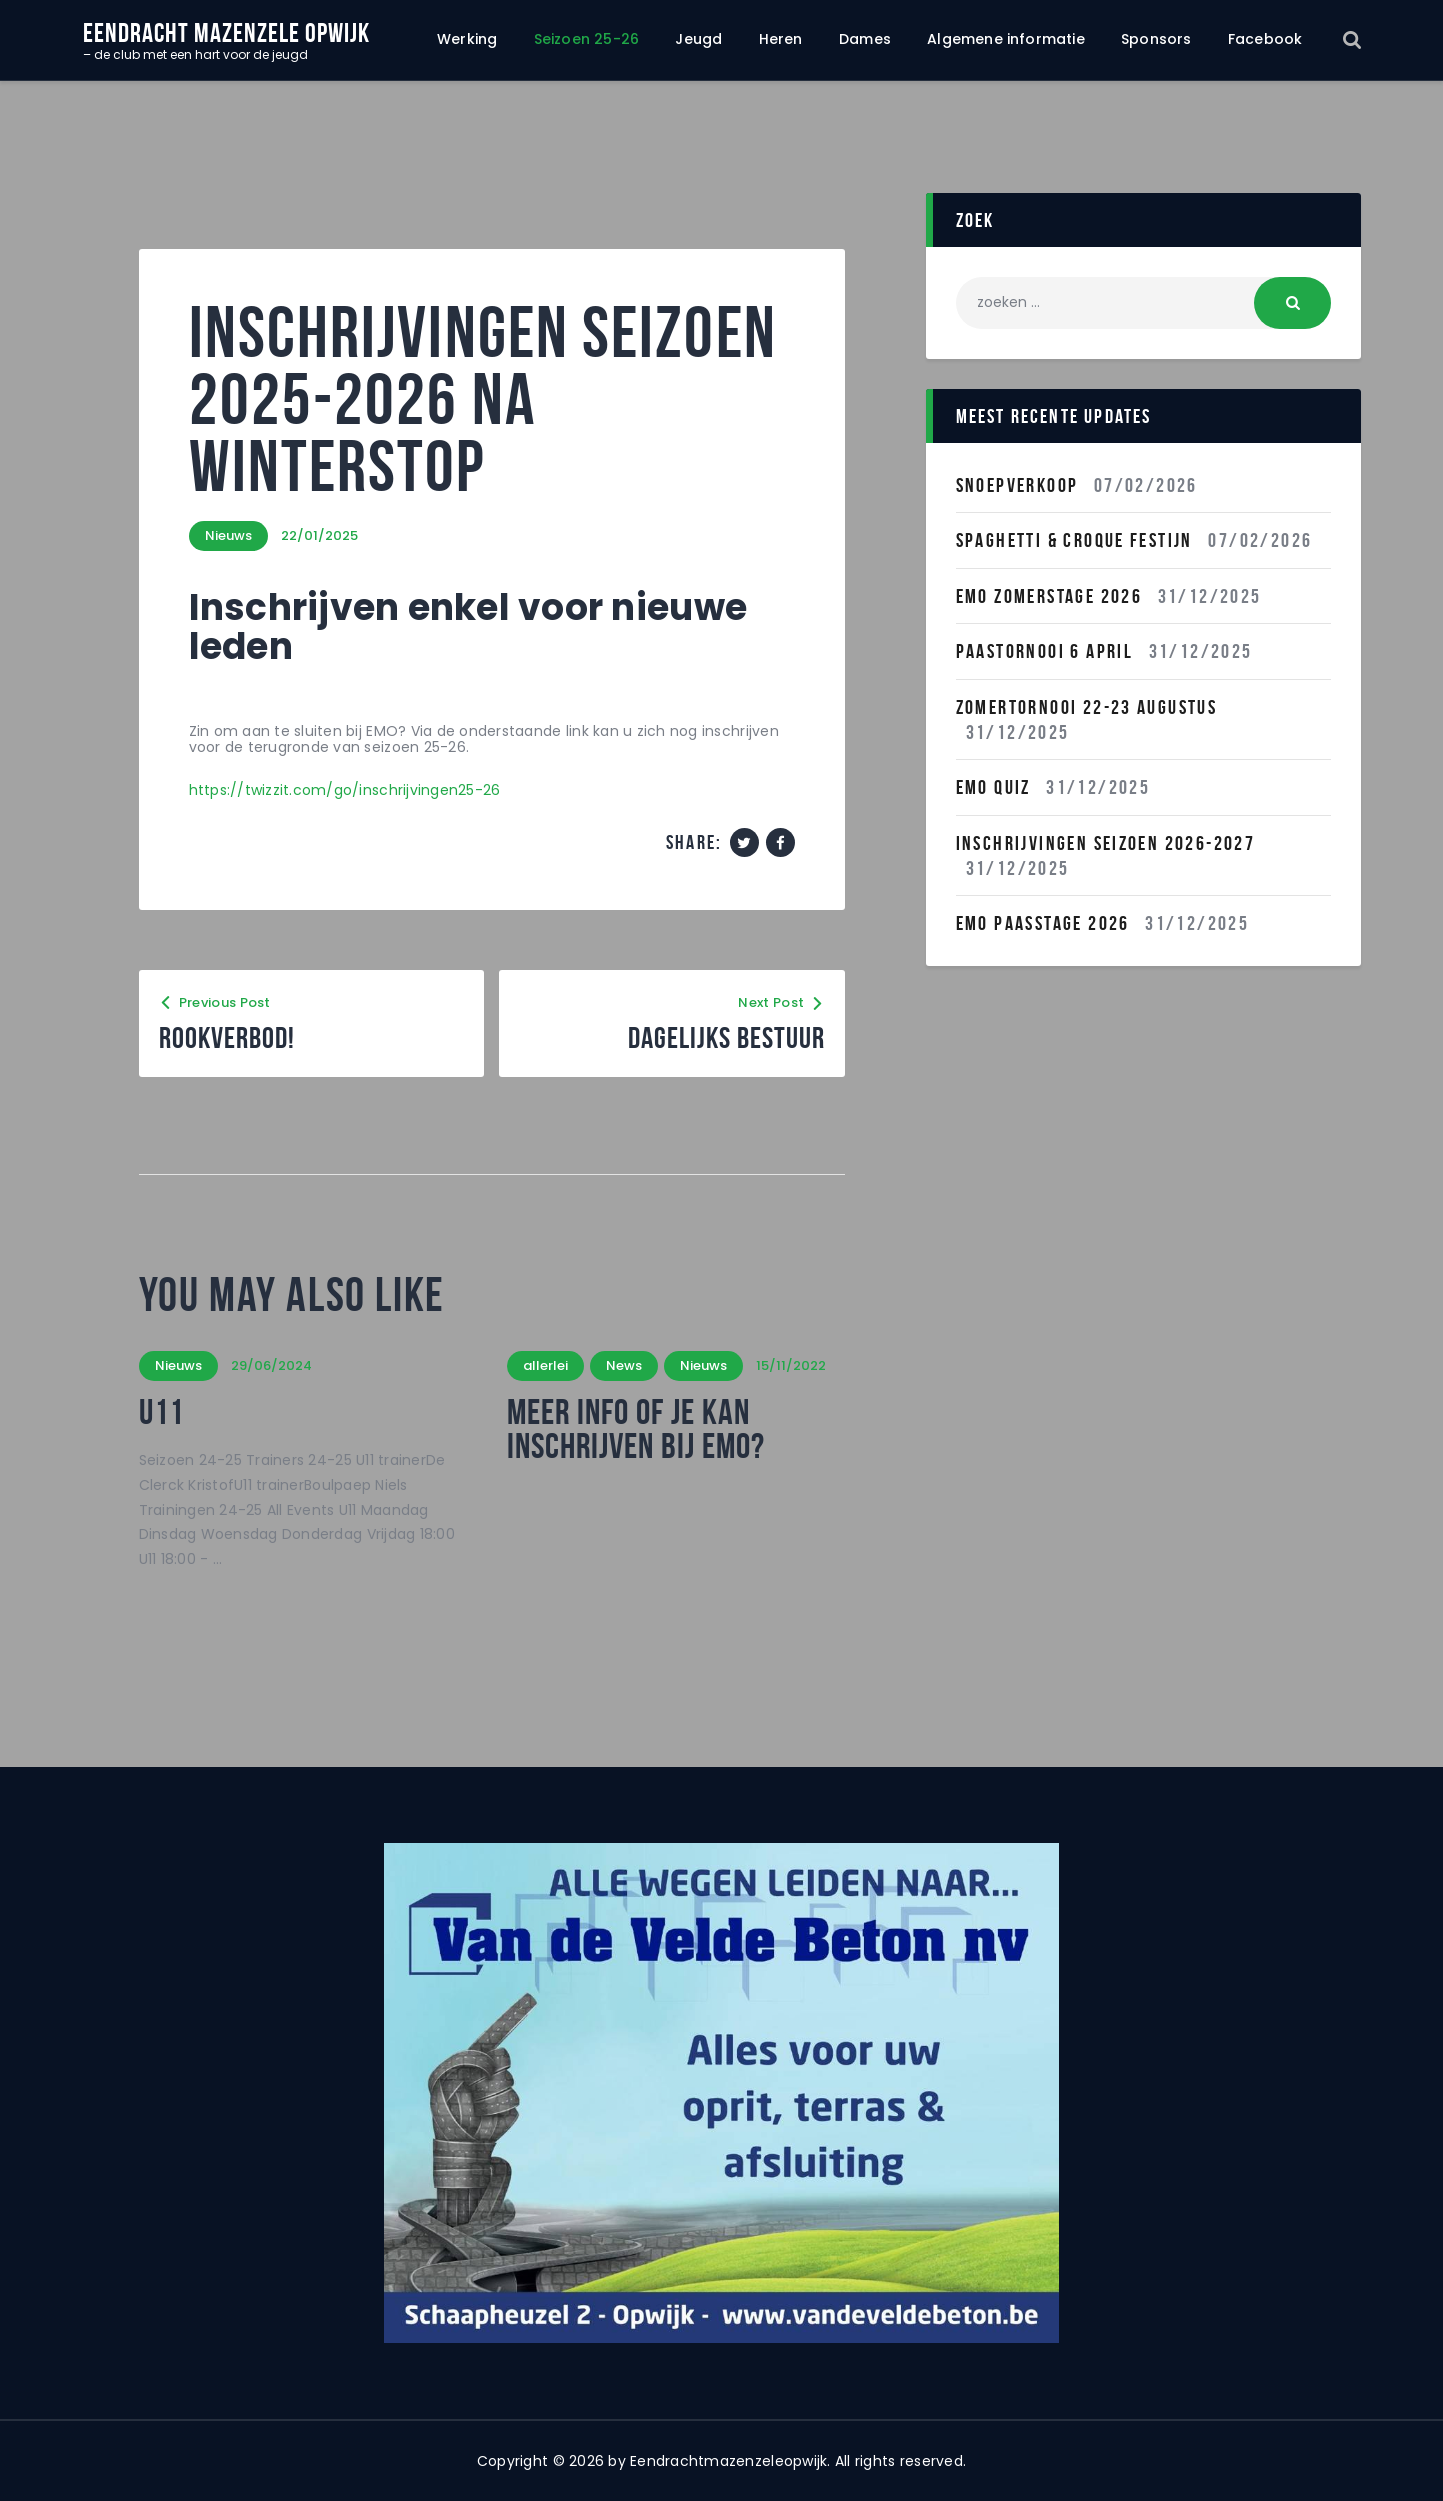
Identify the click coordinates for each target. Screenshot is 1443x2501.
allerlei (545, 1365)
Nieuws (228, 535)
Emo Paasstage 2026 (1043, 923)
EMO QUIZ (993, 787)
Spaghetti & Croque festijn (1074, 540)
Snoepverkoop (1017, 485)
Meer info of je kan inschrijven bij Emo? (636, 1429)
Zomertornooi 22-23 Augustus (1087, 707)
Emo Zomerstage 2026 (1049, 596)
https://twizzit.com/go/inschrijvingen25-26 (345, 790)
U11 (161, 1412)
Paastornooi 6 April (1045, 651)
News (624, 1365)
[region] (722, 2093)
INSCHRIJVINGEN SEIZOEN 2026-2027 (1106, 843)
